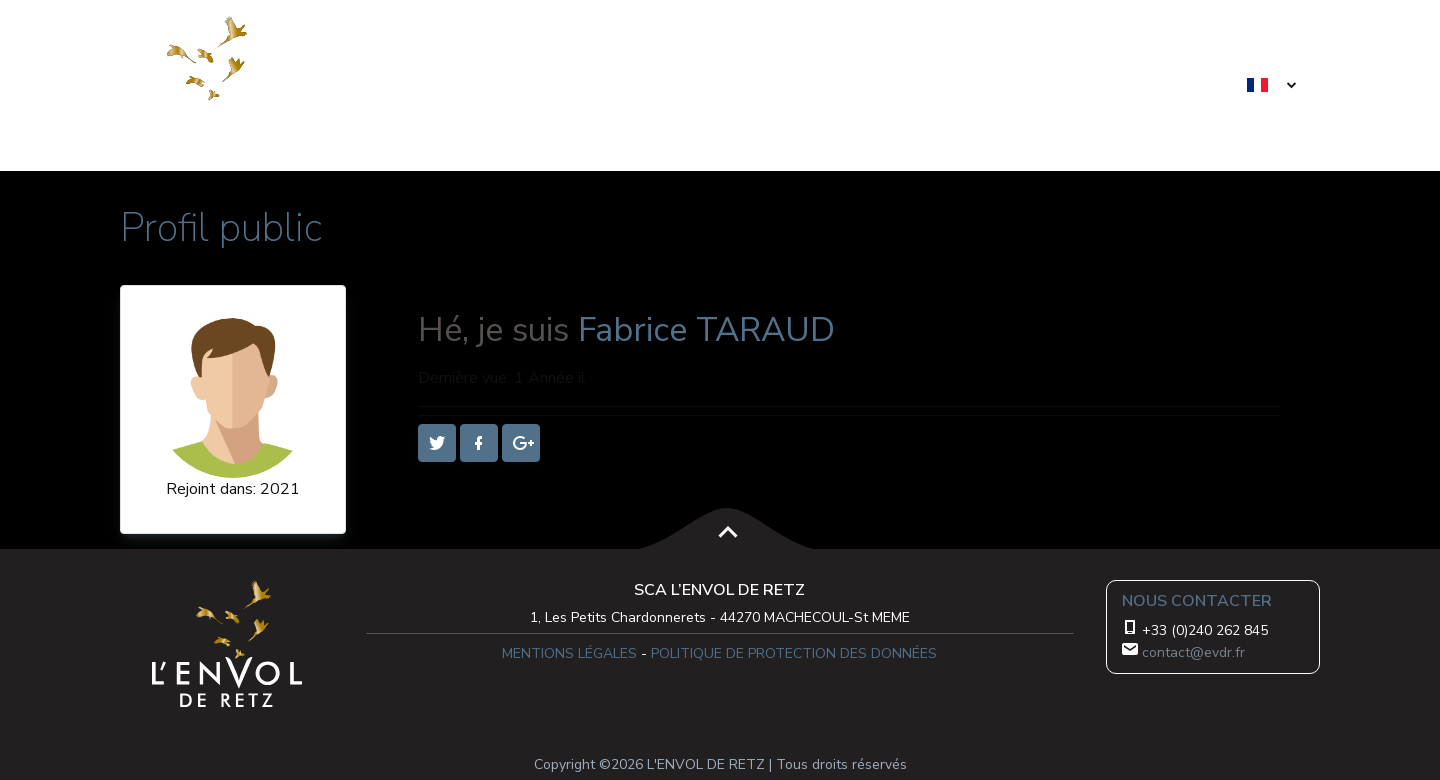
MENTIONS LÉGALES (569, 653)
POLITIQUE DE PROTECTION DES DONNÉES (794, 653)
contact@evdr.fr (1193, 652)
